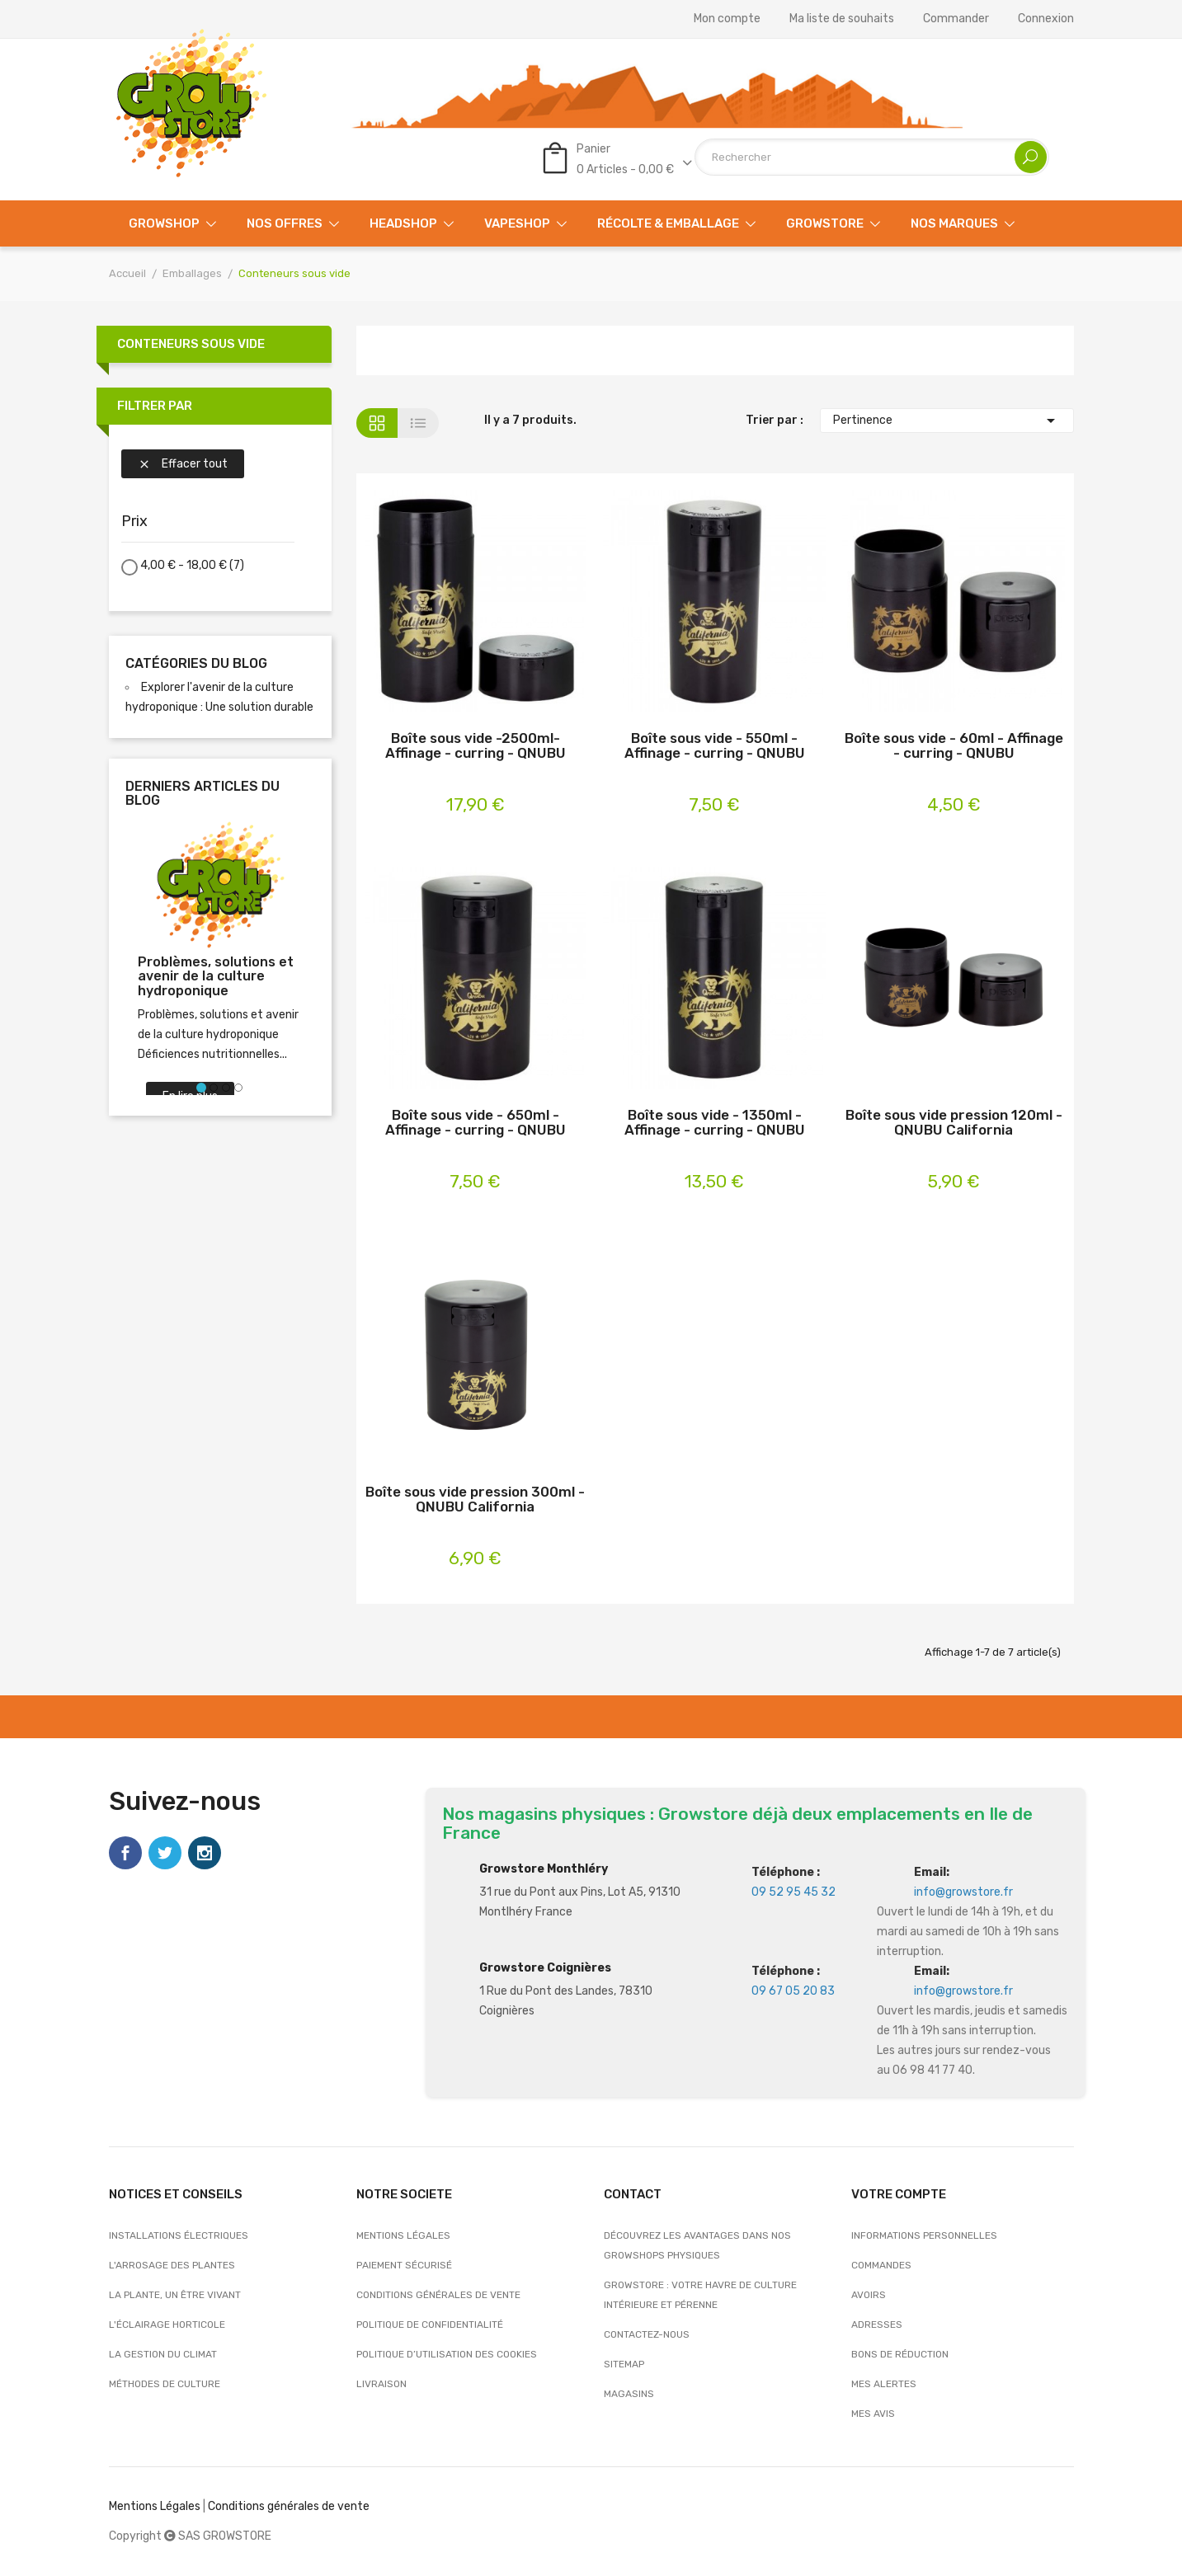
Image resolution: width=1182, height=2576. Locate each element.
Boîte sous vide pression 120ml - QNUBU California (953, 1122)
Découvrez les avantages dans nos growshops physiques (697, 2245)
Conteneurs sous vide (191, 343)
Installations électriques (178, 2235)
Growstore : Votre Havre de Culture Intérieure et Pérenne (700, 2294)
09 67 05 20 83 (793, 1991)
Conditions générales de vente (438, 2295)
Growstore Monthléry (543, 1869)
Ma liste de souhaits (841, 19)
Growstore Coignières (545, 1968)
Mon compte (727, 19)
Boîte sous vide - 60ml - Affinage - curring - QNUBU (954, 746)
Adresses (876, 2324)
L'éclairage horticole (167, 2324)
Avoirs (868, 2295)
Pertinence (947, 420)
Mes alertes (883, 2384)
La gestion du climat (163, 2354)
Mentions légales (403, 2235)
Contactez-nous (647, 2334)
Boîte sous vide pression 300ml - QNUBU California (475, 1499)
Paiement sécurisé (404, 2265)
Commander (956, 19)
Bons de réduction (900, 2354)
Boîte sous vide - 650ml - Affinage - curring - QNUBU (475, 1122)
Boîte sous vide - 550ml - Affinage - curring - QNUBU (714, 746)
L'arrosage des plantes (172, 2265)
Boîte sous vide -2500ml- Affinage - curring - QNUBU (475, 746)
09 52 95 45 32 (793, 1892)
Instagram (204, 1852)
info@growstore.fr (963, 1892)
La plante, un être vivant (175, 2295)
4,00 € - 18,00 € (192, 565)
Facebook (125, 1852)
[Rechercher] (872, 157)
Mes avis (873, 2413)
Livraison (381, 2384)
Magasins (629, 2394)
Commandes (881, 2265)
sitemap (624, 2364)
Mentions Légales (154, 2506)
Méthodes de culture (164, 2384)
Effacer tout (183, 464)
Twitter (164, 1852)
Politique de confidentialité (429, 2324)
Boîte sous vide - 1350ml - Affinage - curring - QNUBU (714, 1122)
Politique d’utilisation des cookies (446, 2354)
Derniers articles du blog (202, 793)
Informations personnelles (924, 2235)
